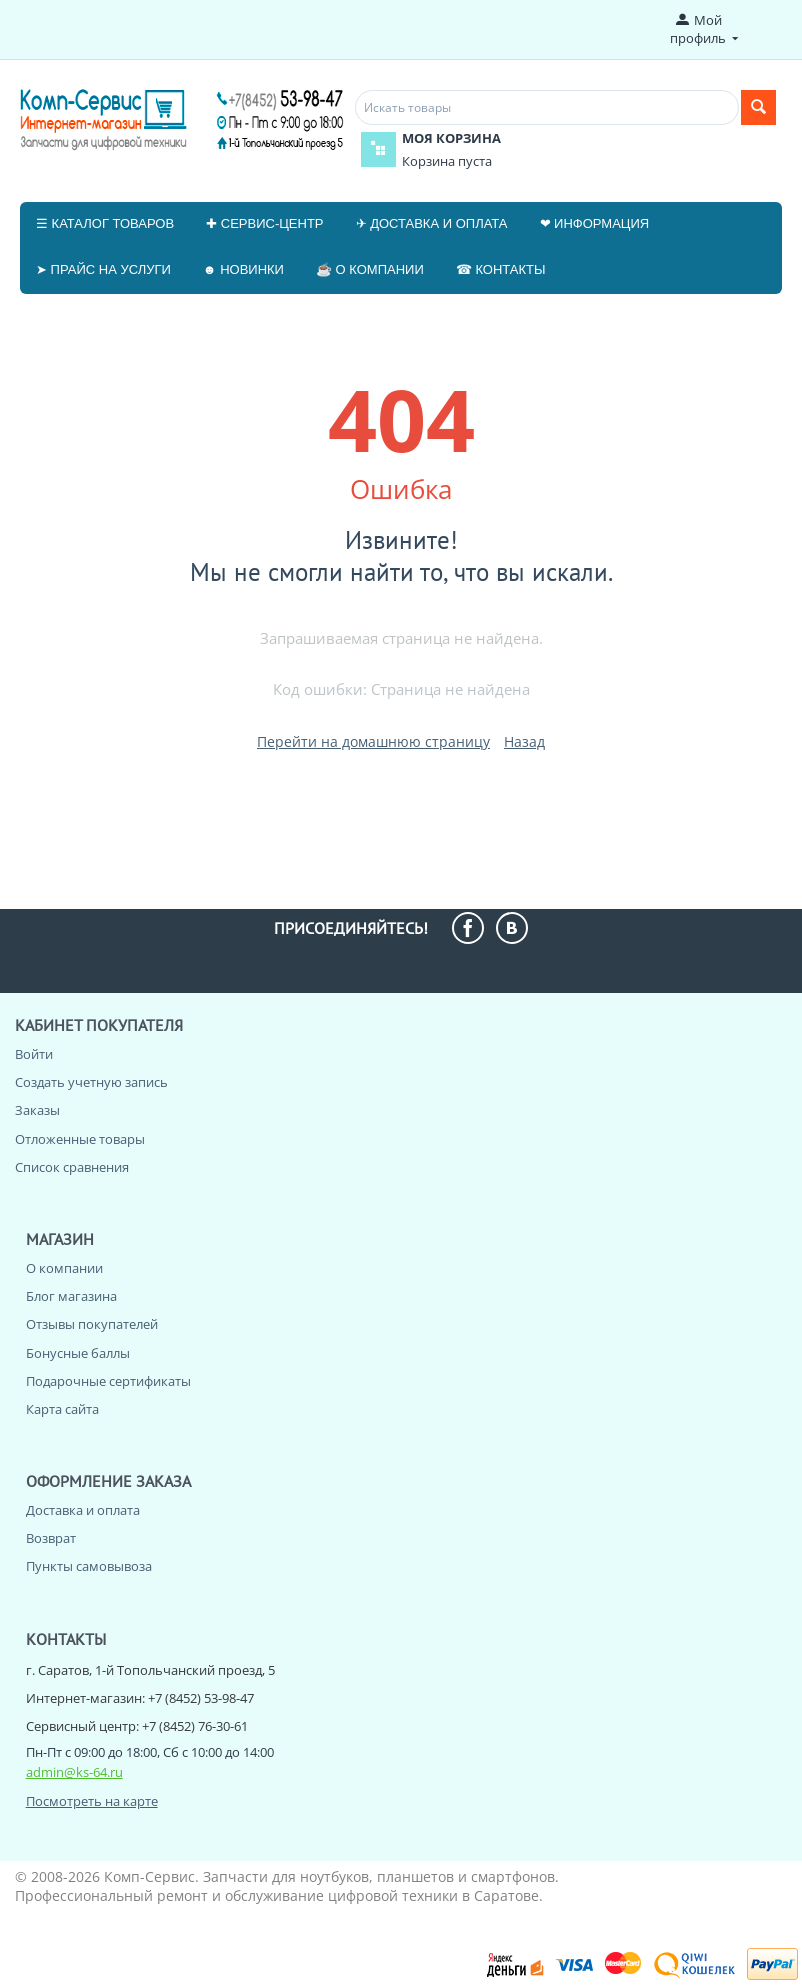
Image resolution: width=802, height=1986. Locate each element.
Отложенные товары (80, 1139)
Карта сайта (62, 1409)
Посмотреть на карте (92, 1801)
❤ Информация (595, 223)
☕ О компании (370, 269)
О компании (64, 1268)
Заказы (37, 1110)
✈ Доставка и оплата (432, 223)
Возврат (51, 1538)
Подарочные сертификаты (108, 1381)
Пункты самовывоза (89, 1566)
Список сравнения (72, 1167)
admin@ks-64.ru (74, 1772)
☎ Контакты (501, 269)
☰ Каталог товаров (105, 223)
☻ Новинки (243, 269)
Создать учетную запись (91, 1082)
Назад (524, 741)
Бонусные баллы (78, 1353)
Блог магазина (71, 1296)
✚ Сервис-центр (264, 223)
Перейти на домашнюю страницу (373, 741)
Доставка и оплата (83, 1510)
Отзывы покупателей (92, 1324)
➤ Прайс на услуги (103, 269)
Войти (34, 1054)
